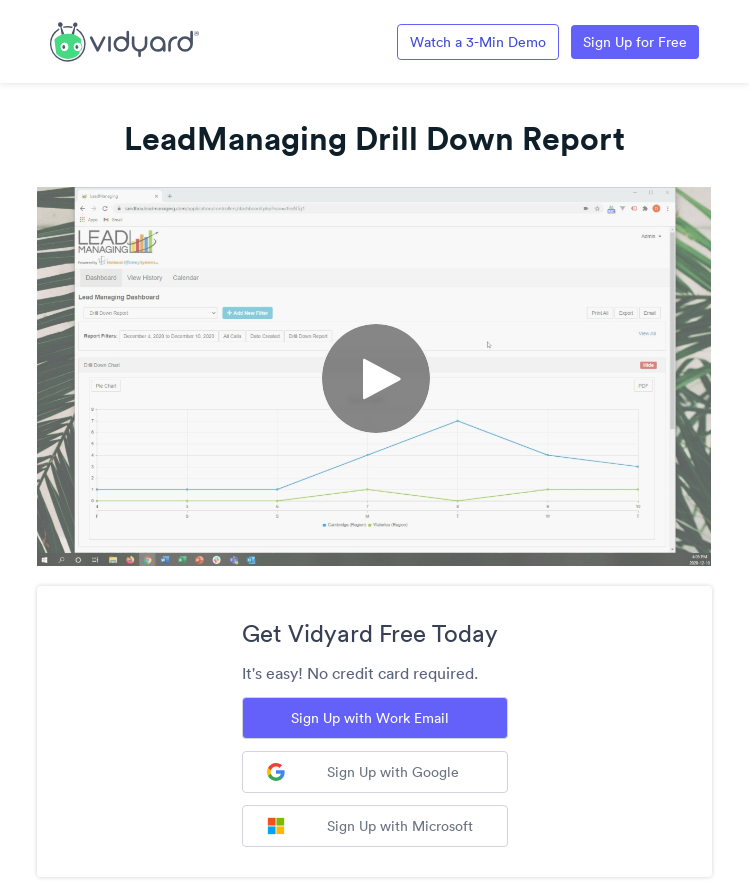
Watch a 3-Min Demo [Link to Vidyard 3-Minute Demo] (478, 42)
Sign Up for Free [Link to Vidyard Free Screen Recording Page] (635, 42)
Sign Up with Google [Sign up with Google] (363, 772)
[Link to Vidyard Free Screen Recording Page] (124, 40)
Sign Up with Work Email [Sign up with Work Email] (370, 718)
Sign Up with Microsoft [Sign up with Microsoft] (370, 826)
